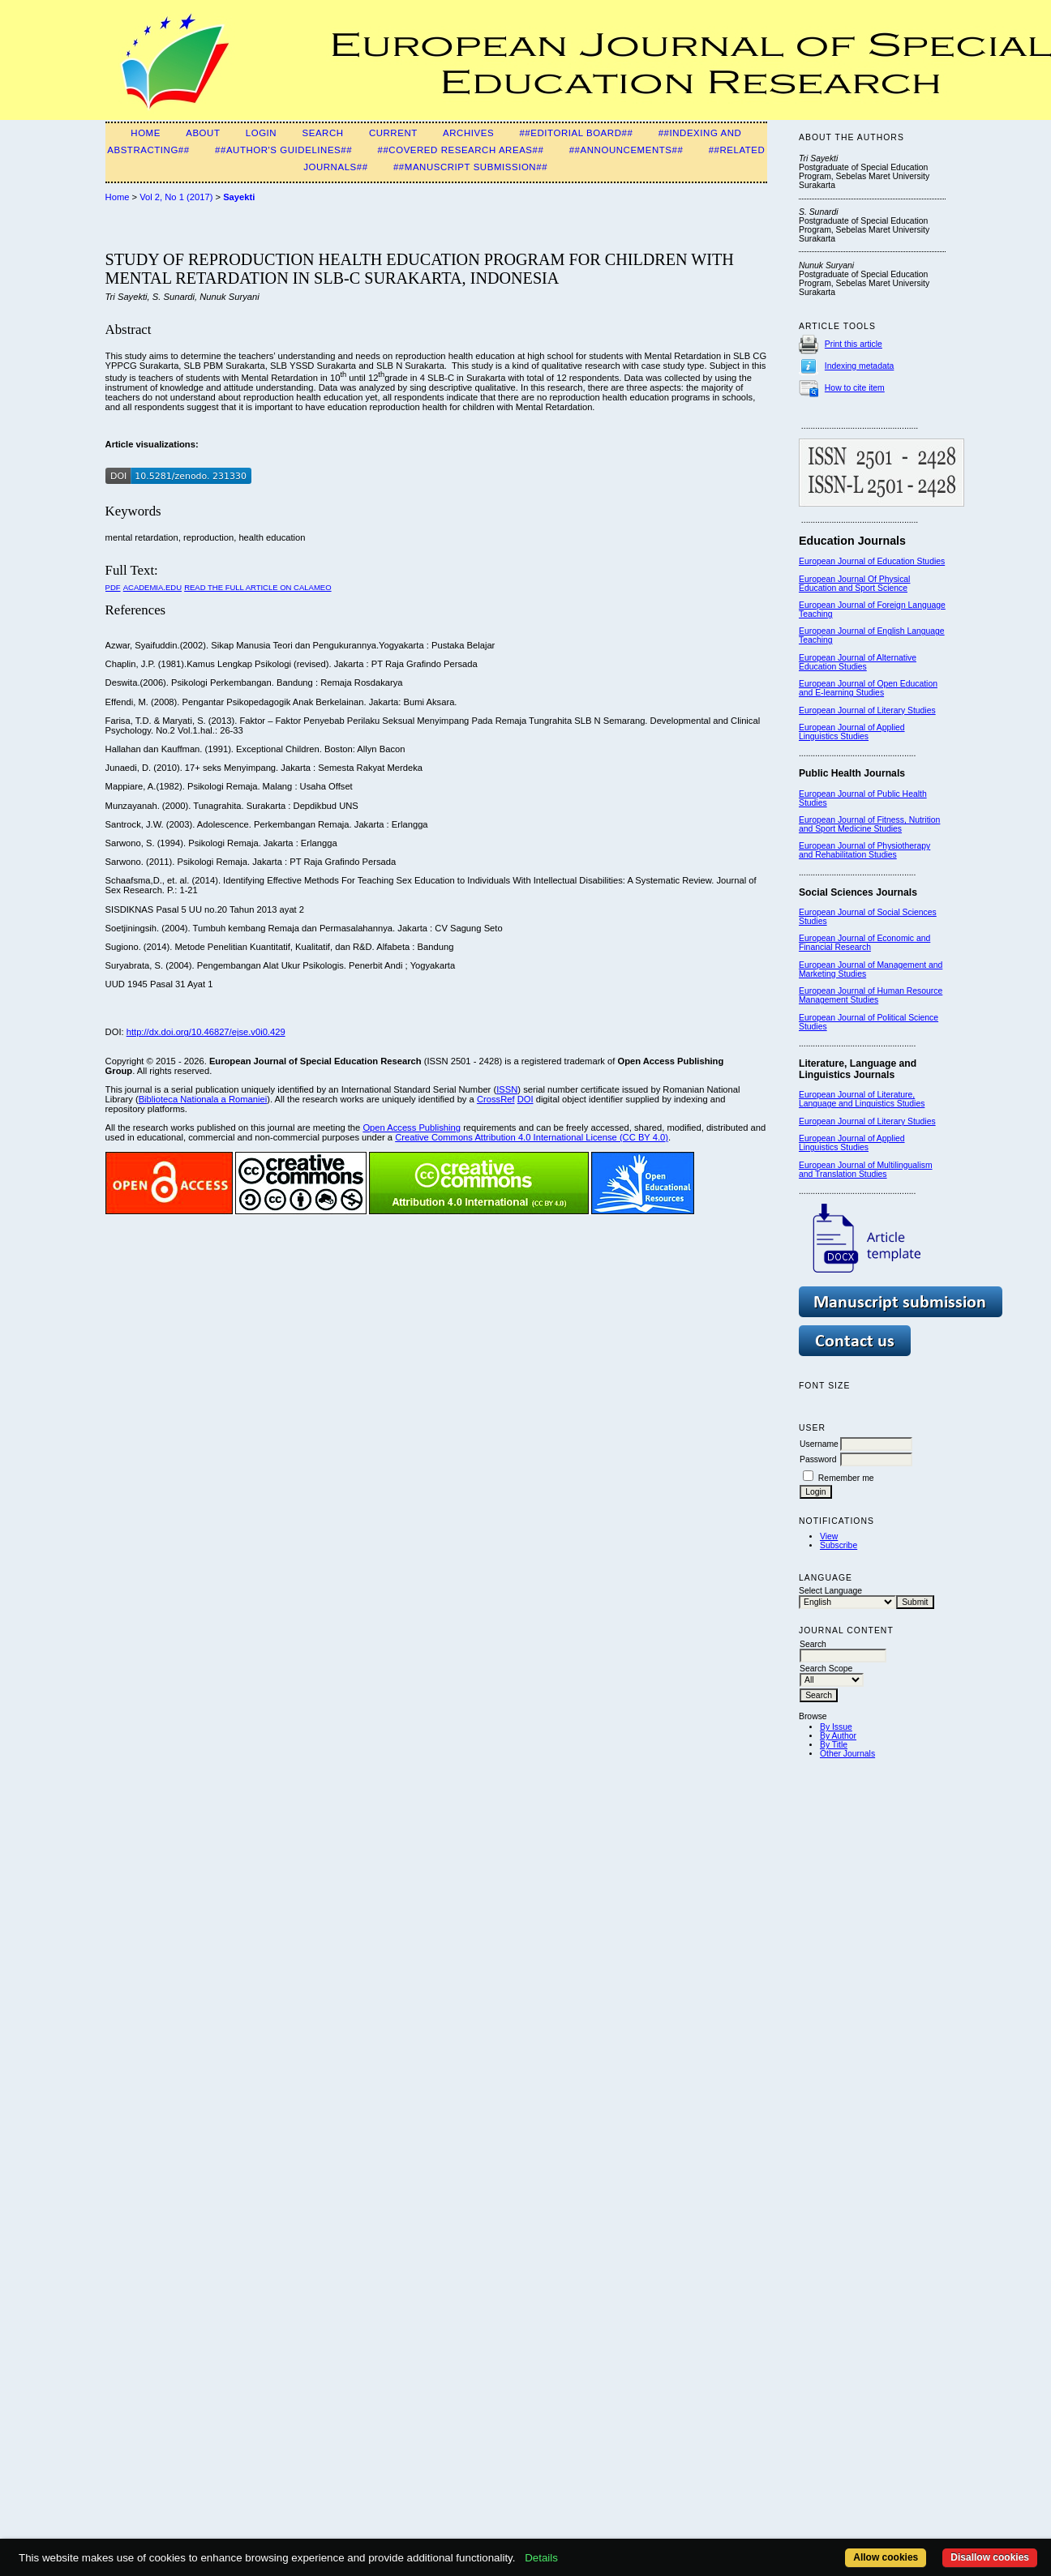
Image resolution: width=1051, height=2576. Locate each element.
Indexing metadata (859, 366)
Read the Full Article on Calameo (257, 587)
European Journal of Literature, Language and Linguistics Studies (861, 1099)
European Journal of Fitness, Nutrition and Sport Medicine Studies (869, 824)
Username (819, 1444)
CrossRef (496, 1099)
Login (261, 133)
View (829, 1536)
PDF (113, 587)
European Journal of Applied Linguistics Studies (852, 732)
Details (541, 2558)
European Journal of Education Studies (872, 561)
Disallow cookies (989, 2557)
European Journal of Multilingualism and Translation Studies (866, 1170)
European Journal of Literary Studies (867, 710)
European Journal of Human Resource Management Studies (870, 995)
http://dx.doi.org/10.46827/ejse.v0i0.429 (206, 1032)
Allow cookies (885, 2557)
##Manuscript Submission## (470, 167)
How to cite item (855, 387)
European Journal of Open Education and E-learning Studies (868, 688)
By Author (838, 1735)
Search (322, 133)
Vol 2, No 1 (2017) (175, 197)
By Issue (836, 1726)
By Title (833, 1744)
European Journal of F (840, 605)
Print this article (853, 344)
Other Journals (847, 1753)
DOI (525, 1099)
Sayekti (239, 197)
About (203, 133)
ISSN (506, 1089)
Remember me (846, 1478)
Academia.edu (152, 587)
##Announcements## (626, 150)
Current (393, 133)
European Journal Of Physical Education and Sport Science (854, 584)
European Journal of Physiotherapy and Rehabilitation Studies (864, 850)
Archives (468, 133)
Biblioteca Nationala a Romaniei (203, 1099)
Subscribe (838, 1545)
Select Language (830, 1590)
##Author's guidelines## (283, 150)
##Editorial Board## (576, 133)
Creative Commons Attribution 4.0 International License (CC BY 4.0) (531, 1137)
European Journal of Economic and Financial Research (864, 943)
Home (146, 133)
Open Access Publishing (411, 1127)
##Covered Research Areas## (460, 150)
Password (818, 1459)
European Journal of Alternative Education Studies (857, 662)
